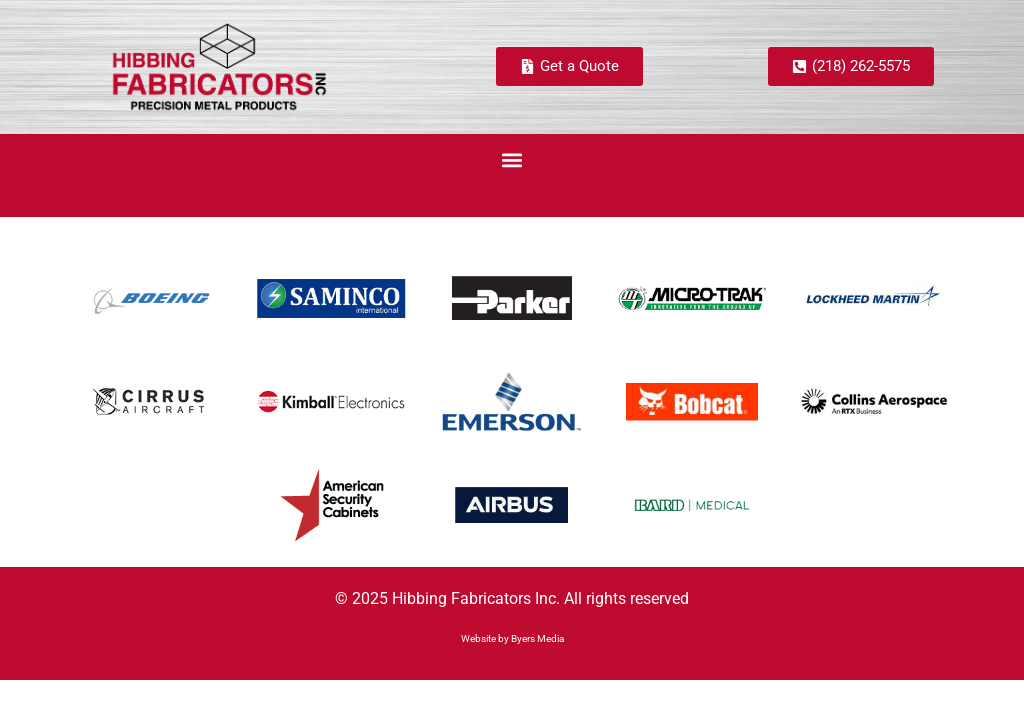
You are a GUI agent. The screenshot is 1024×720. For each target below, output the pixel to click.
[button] (512, 160)
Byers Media (537, 638)
